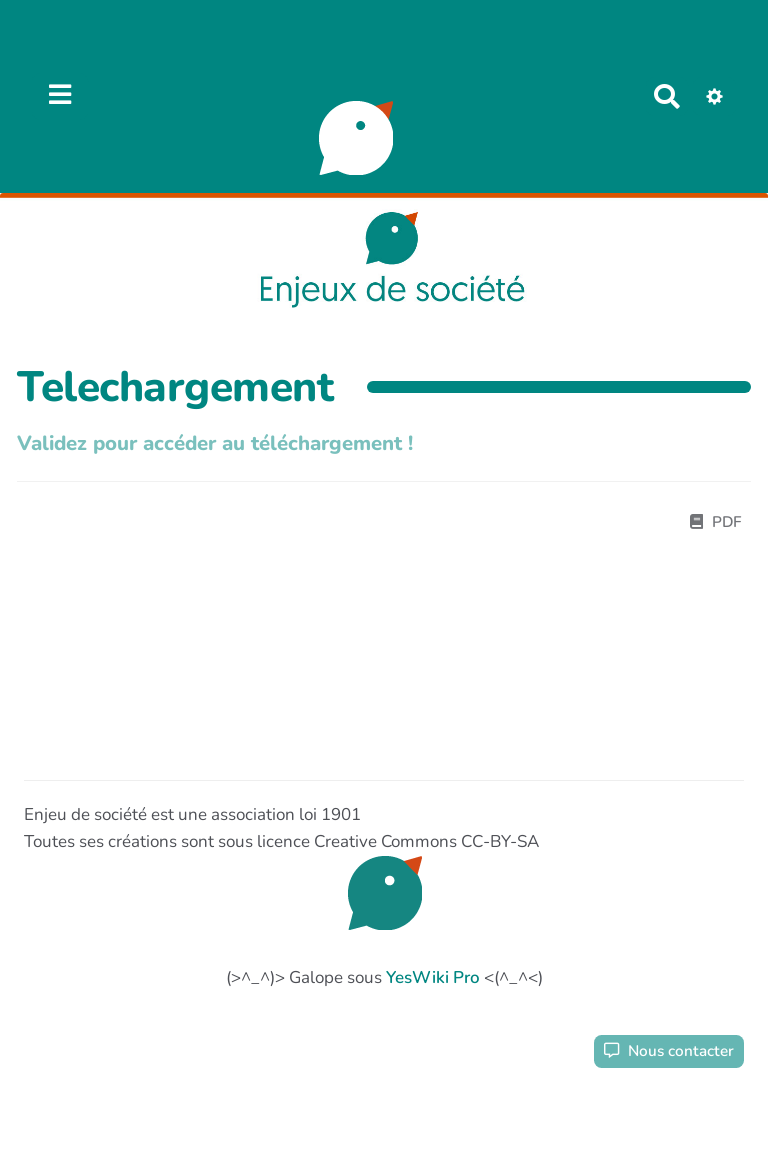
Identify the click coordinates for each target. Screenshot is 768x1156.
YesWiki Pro (433, 977)
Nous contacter (669, 1051)
